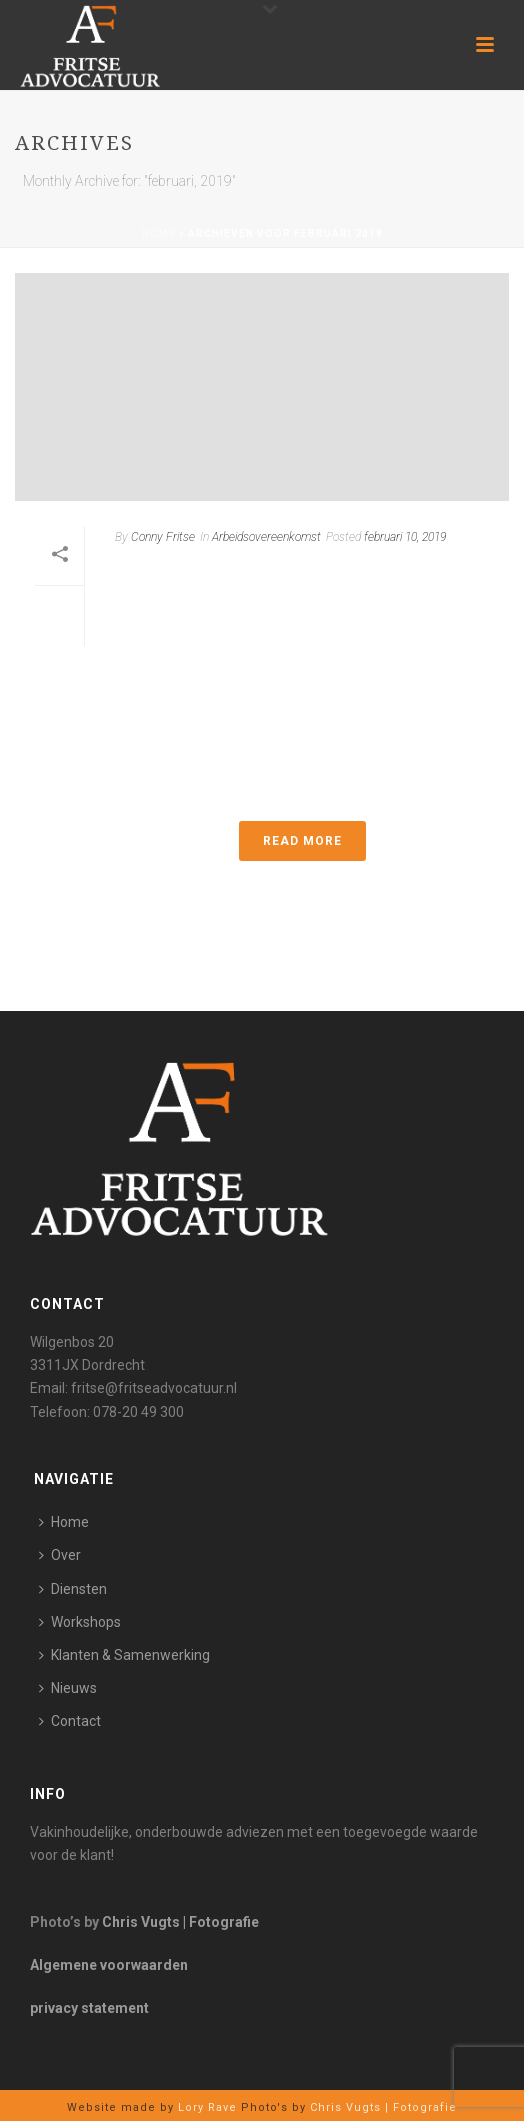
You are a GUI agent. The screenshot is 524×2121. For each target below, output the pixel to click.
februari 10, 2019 (405, 537)
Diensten (73, 1589)
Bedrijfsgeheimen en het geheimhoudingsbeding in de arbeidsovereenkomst (291, 600)
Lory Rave (205, 2107)
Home (159, 233)
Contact (70, 1721)
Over (60, 1555)
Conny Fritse (163, 537)
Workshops (80, 1622)
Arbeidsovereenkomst (266, 537)
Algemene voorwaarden (109, 1965)
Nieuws (68, 1688)
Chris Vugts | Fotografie (180, 1922)
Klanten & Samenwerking (124, 1655)
